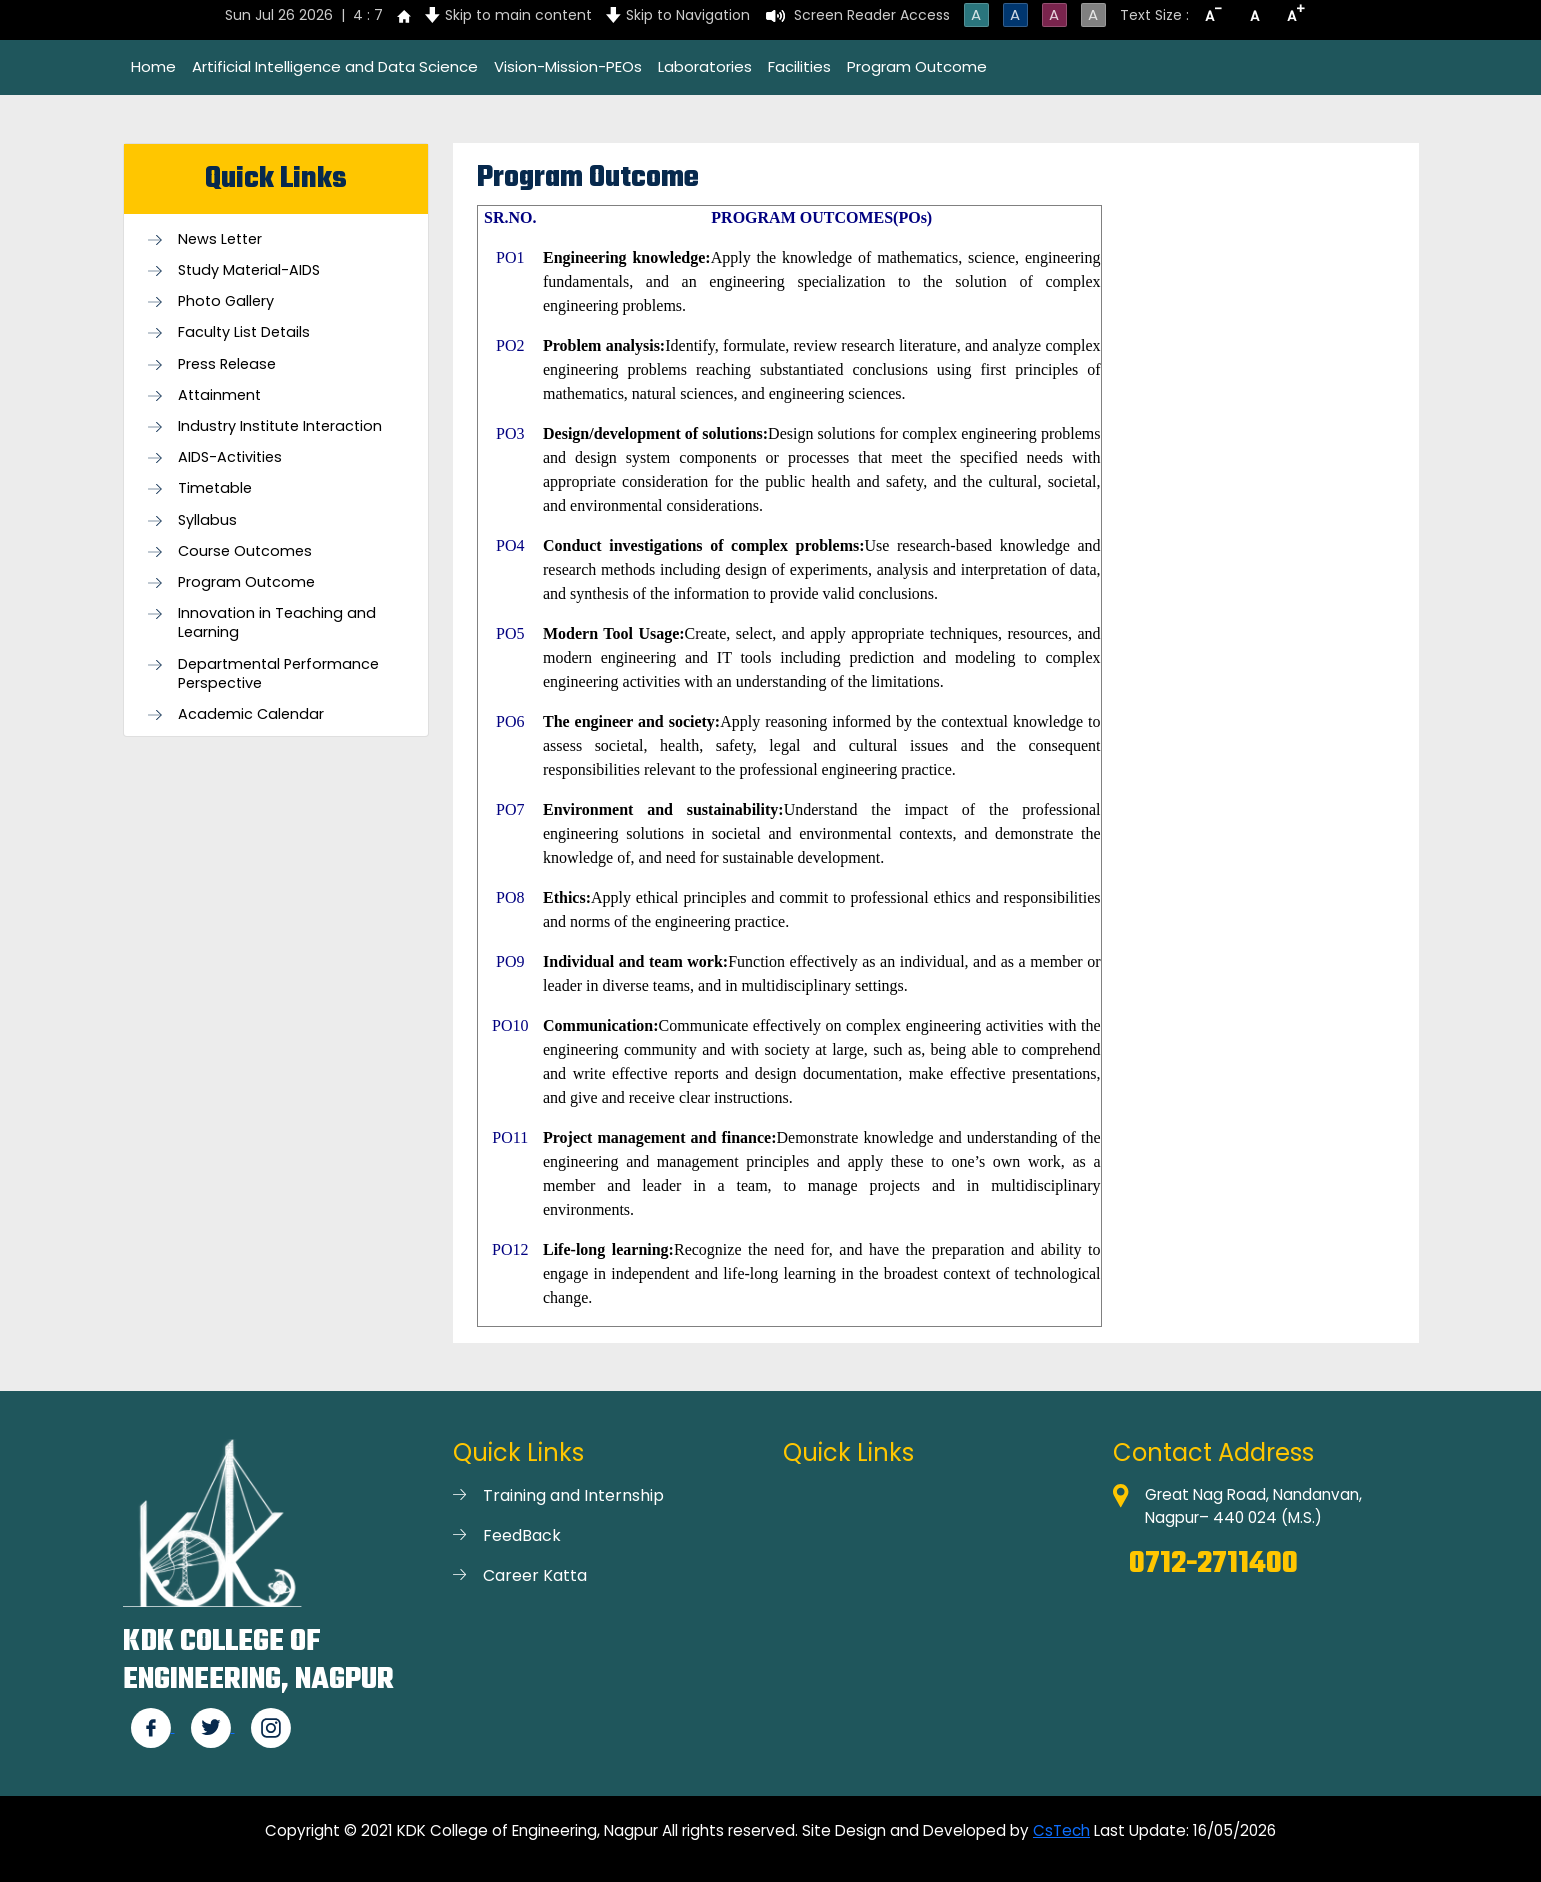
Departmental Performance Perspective (278, 674)
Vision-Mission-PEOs (568, 66)
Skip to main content (518, 15)
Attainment (219, 395)
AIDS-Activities (230, 457)
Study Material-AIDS (249, 270)
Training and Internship (573, 1495)
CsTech (1061, 1830)
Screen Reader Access (872, 15)
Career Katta (535, 1575)
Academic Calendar (251, 714)
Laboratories (705, 66)
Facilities (799, 66)
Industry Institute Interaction (280, 426)
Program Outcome (917, 66)
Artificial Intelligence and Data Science (335, 66)
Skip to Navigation (688, 15)
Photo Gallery (226, 301)
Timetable (215, 488)
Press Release (227, 364)
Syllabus (207, 520)
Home (153, 66)
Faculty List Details (244, 332)
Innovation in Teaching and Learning (277, 623)
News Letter (220, 239)
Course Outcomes (245, 551)
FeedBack (522, 1535)
